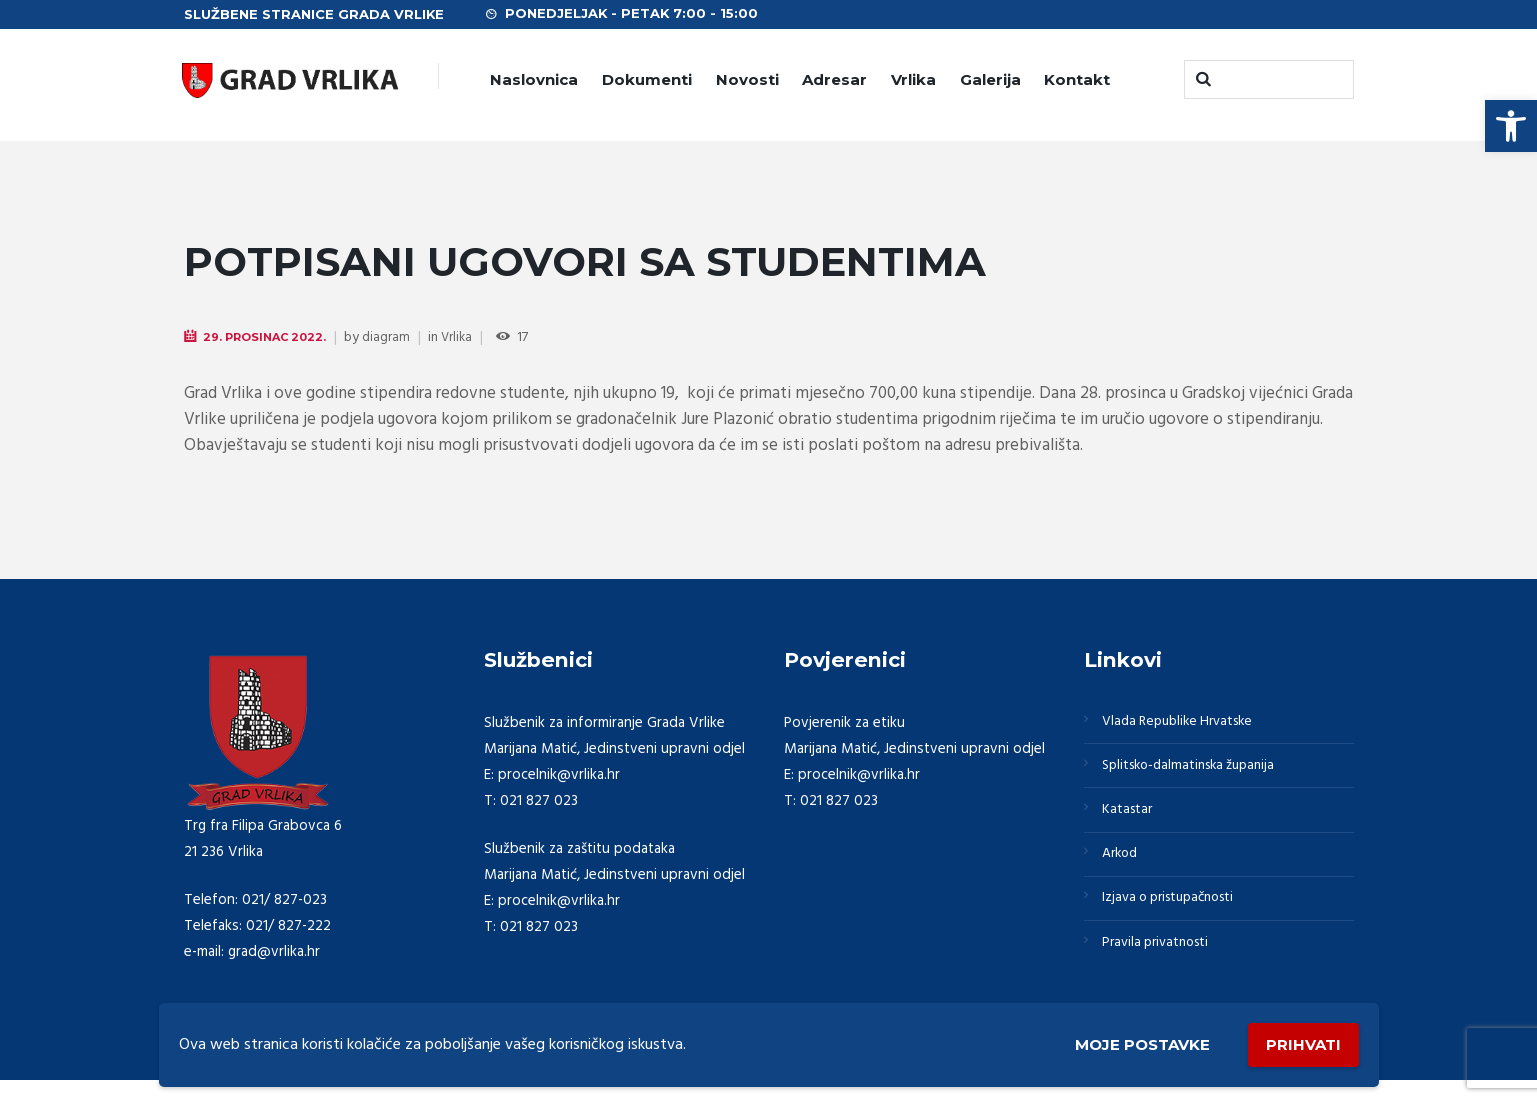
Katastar (1130, 820)
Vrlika (913, 79)
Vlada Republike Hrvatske (1186, 724)
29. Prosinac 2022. (270, 337)
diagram (395, 338)
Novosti (747, 79)
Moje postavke (1131, 1043)
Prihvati (1301, 1042)
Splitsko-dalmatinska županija (1198, 772)
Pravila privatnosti (1162, 964)
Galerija (990, 79)
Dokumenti (647, 79)
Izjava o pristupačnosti (1177, 916)
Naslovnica (534, 79)
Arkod (1124, 868)
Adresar (834, 79)
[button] (1511, 126)
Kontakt (1077, 79)
